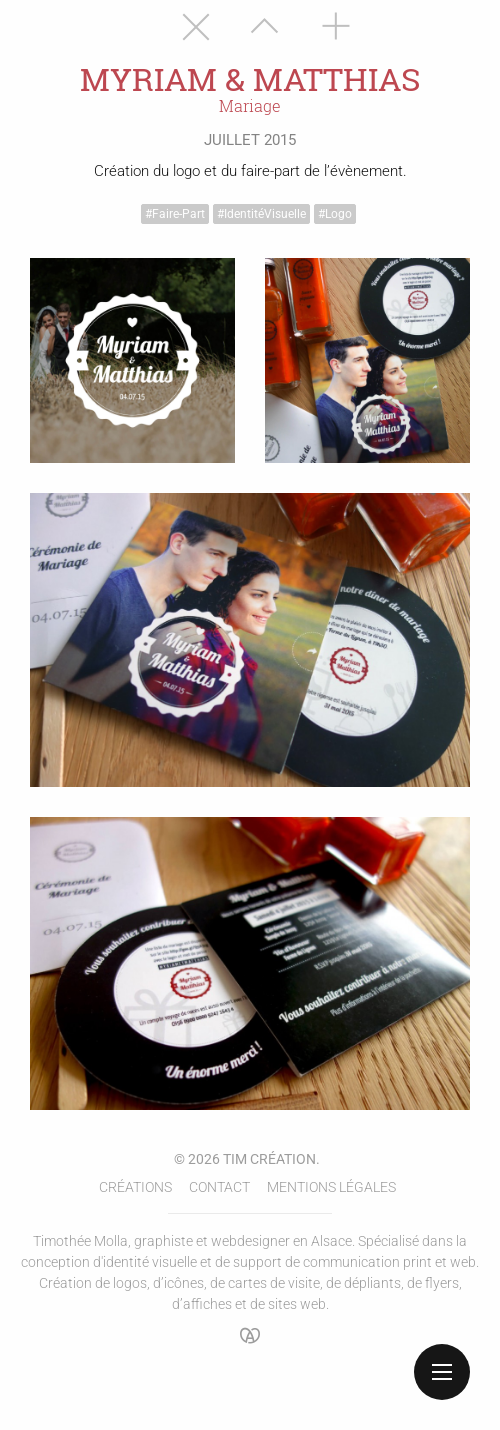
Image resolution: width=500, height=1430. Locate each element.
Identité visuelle (265, 214)
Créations (135, 1187)
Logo (338, 214)
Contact (219, 1187)
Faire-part (178, 214)
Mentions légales (331, 1187)
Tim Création (269, 1159)
